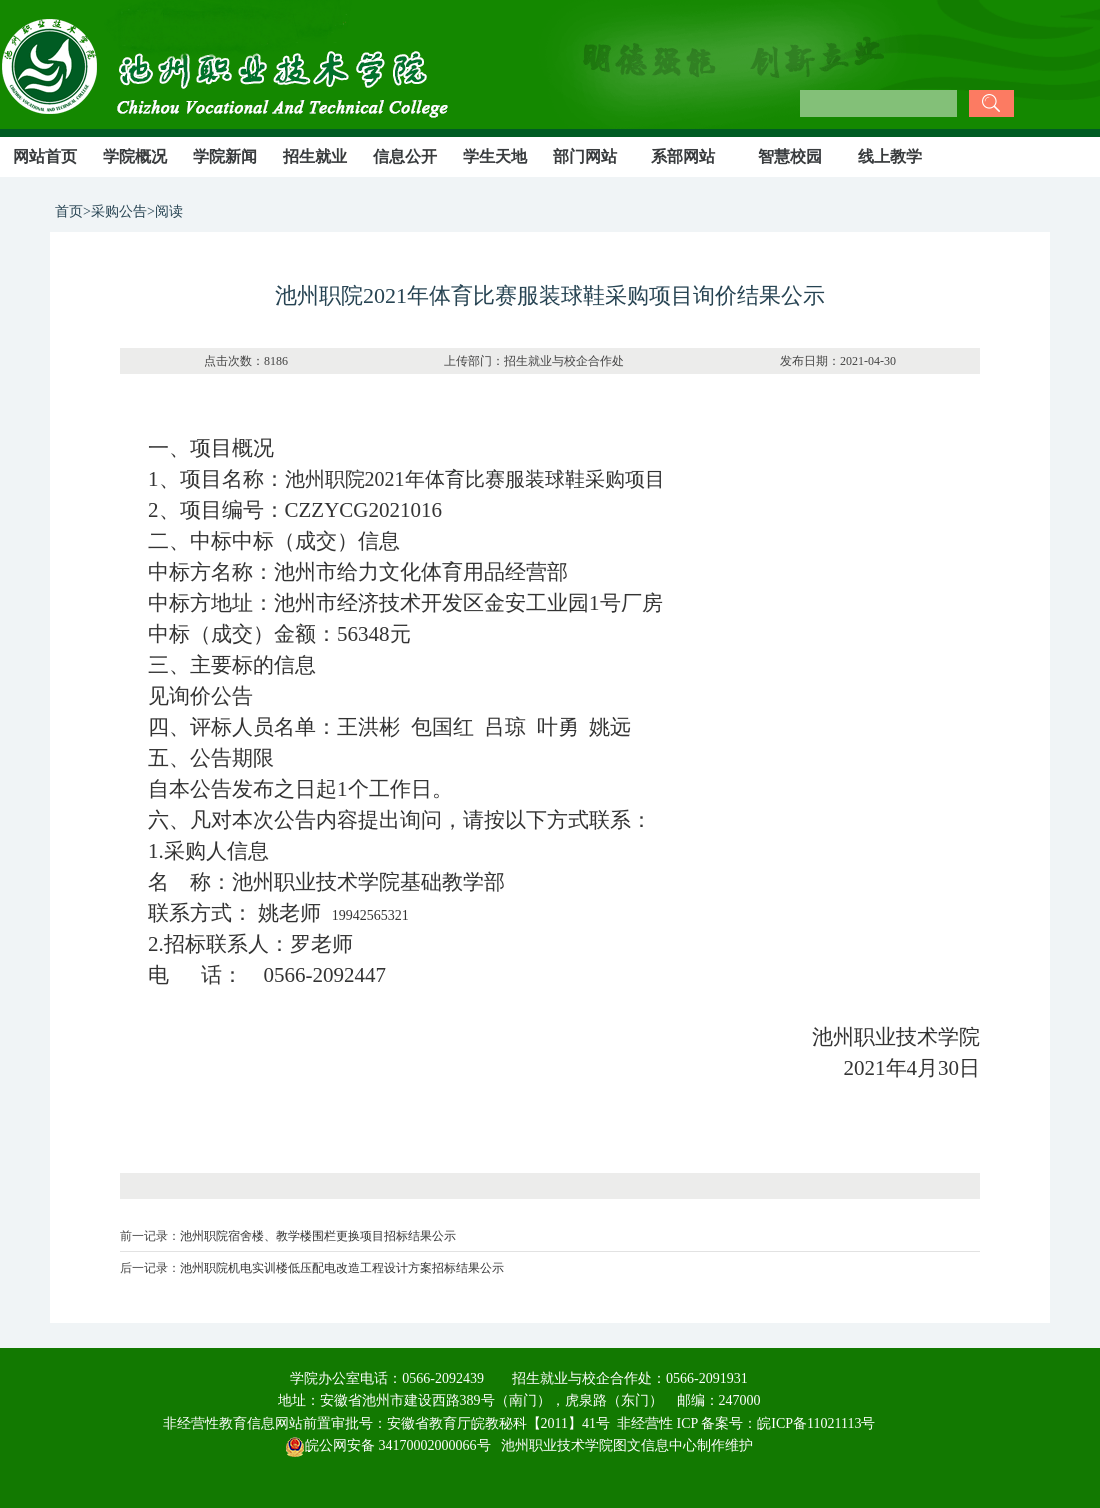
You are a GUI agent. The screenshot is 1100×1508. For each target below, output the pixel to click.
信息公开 (405, 156)
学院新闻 (225, 156)
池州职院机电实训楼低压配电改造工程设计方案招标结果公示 (342, 1268)
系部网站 (683, 156)
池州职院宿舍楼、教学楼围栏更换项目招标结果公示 (318, 1236)
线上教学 (890, 156)
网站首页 (45, 156)
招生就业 (315, 156)
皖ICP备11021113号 (816, 1423)
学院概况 (135, 156)
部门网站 (585, 156)
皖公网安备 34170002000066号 (388, 1445)
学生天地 (495, 156)
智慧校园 (790, 156)
